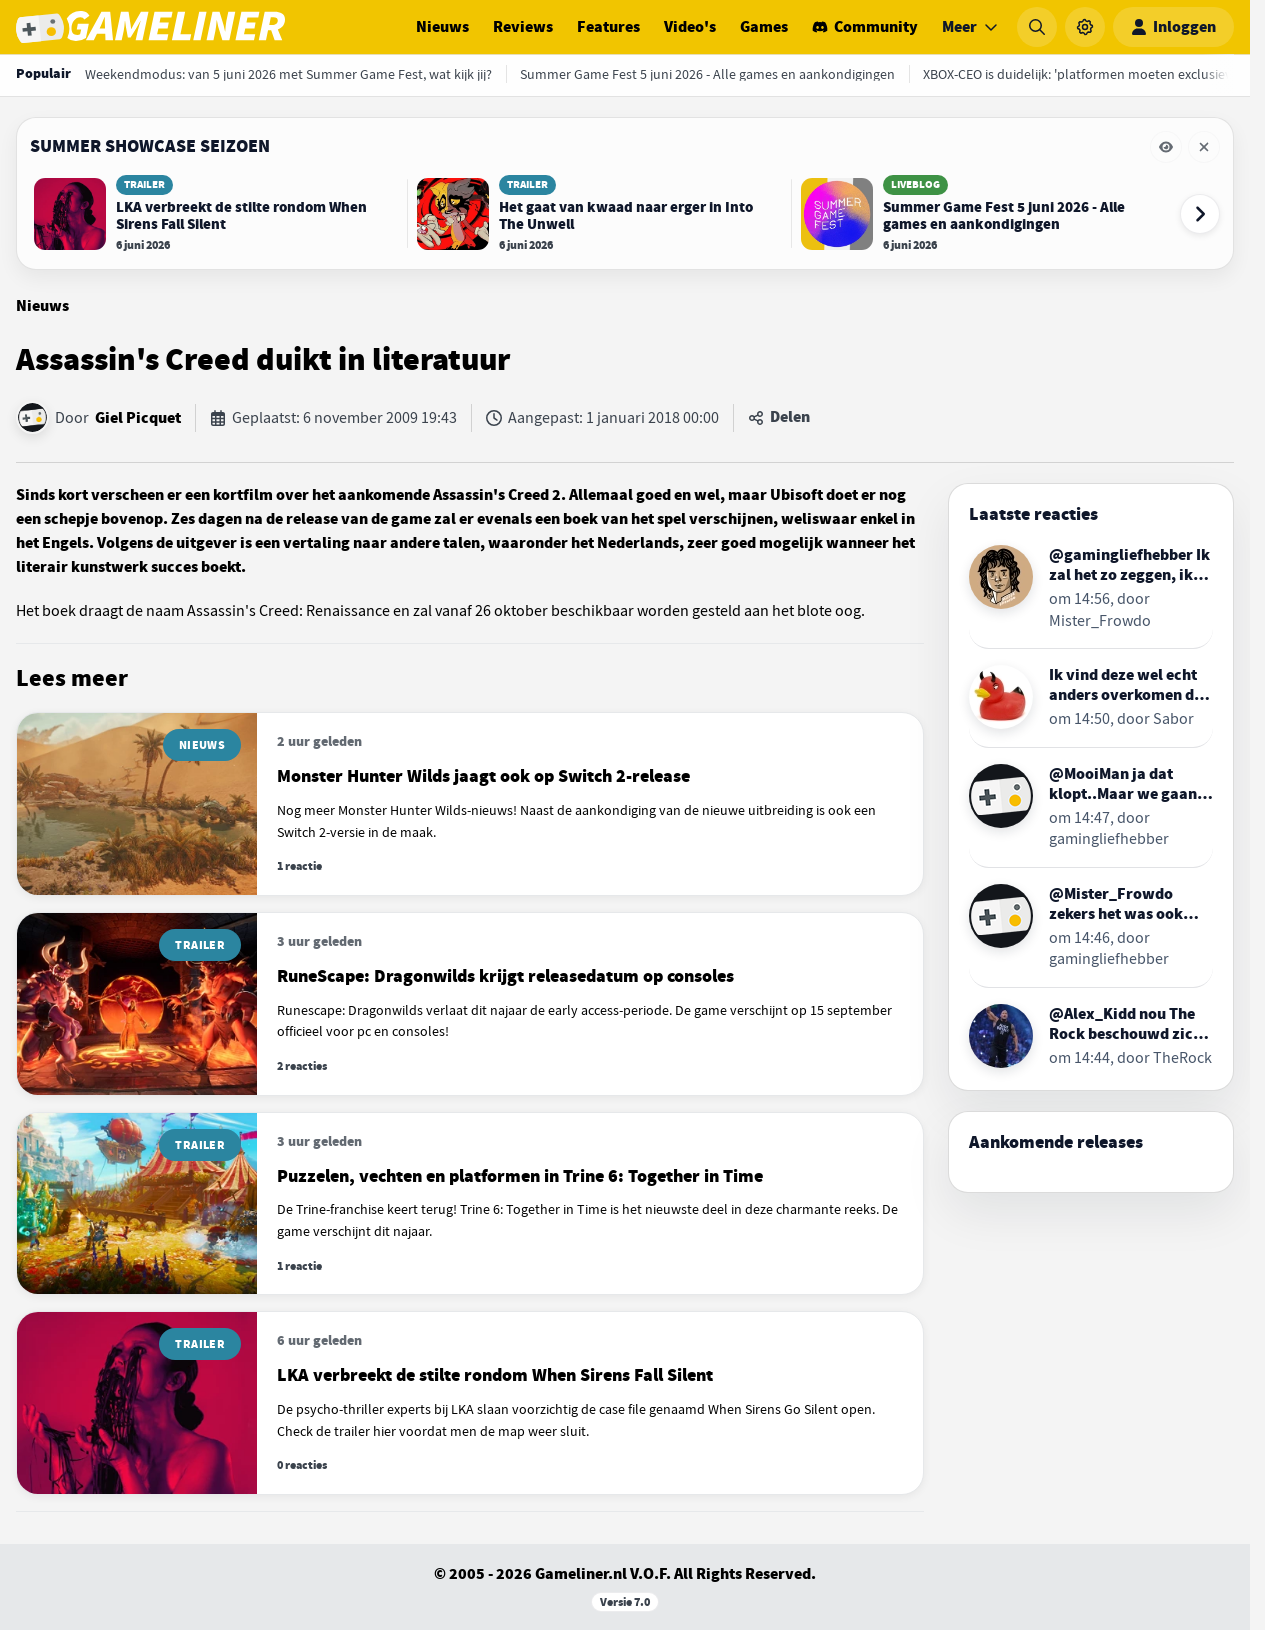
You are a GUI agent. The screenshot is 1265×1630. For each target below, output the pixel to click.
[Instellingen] (1085, 27)
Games (764, 27)
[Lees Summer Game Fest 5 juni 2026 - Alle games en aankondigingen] (983, 214)
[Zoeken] (1037, 27)
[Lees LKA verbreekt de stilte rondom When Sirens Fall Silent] (216, 214)
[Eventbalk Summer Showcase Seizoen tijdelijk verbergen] (1166, 147)
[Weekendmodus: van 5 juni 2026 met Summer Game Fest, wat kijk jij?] (288, 74)
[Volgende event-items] (1200, 214)
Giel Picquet (138, 418)
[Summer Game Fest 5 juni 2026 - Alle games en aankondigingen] (707, 74)
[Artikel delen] (779, 418)
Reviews (523, 27)
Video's (690, 27)
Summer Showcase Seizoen (150, 146)
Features (608, 27)
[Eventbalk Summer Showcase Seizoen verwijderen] (1204, 147)
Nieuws (442, 27)
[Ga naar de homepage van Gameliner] (150, 27)
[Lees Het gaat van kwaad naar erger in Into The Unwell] (599, 214)
